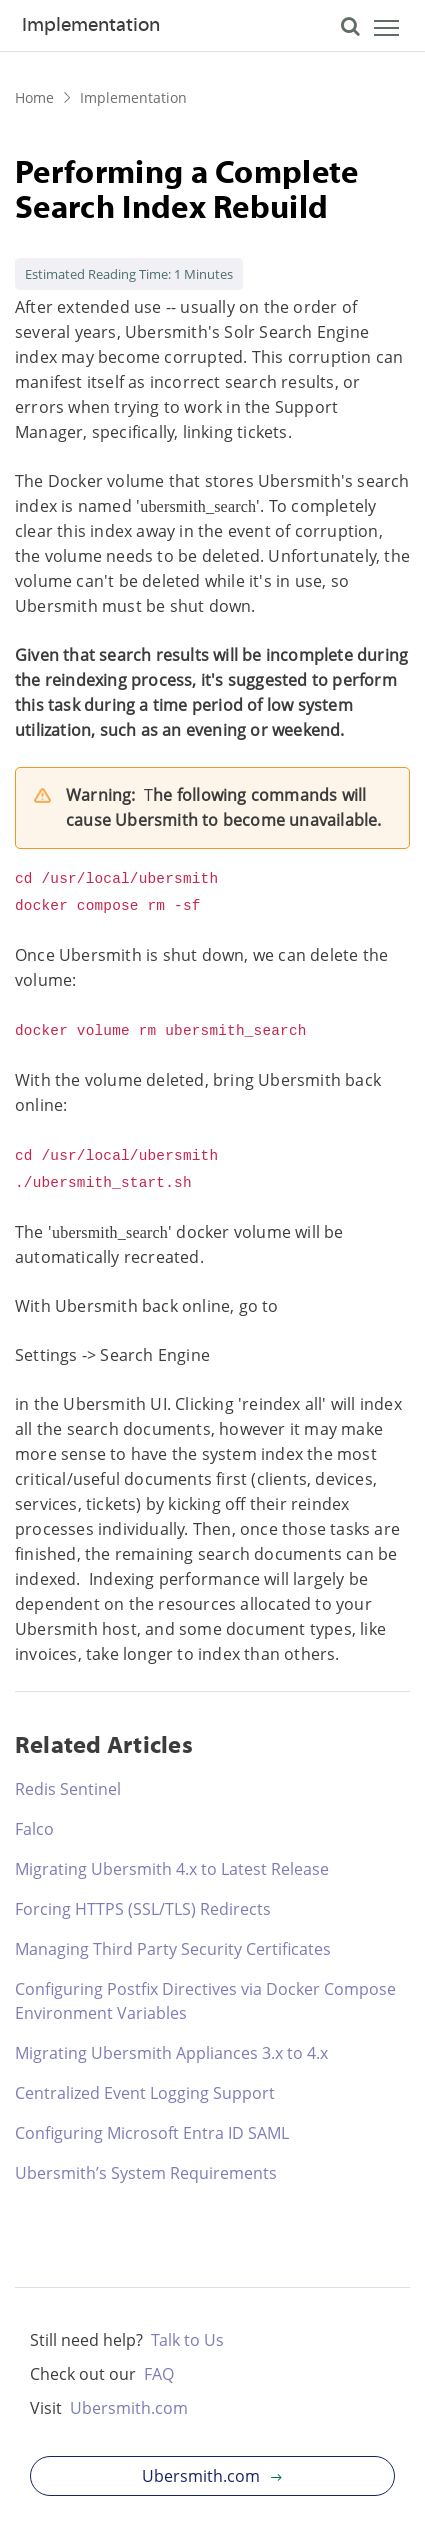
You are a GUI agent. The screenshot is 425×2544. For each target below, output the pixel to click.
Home (34, 97)
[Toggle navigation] (370, 31)
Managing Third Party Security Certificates (173, 1949)
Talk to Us (187, 2340)
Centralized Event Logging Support (145, 2093)
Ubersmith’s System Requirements (146, 2173)
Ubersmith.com (129, 2408)
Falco (34, 1829)
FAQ (159, 2374)
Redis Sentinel (68, 1789)
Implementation (91, 26)
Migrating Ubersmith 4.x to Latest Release (172, 1869)
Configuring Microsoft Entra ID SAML (152, 2133)
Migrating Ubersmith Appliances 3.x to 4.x (171, 2053)
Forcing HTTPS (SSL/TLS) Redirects (143, 1909)
